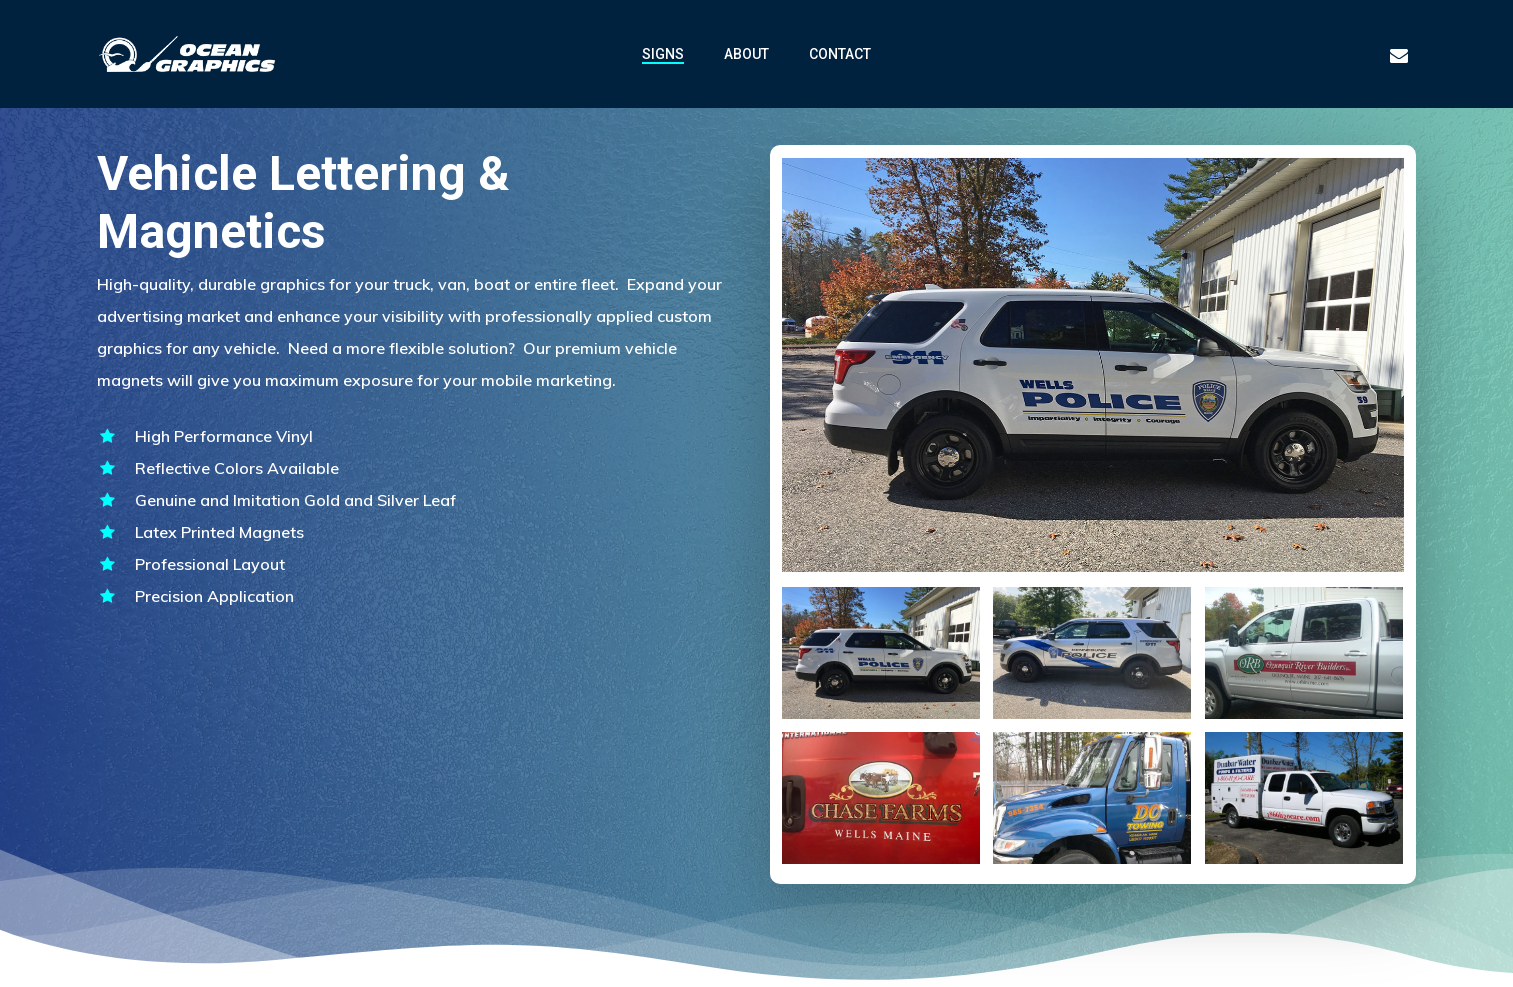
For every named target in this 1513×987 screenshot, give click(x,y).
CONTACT (840, 54)
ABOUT (746, 54)
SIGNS (663, 54)
